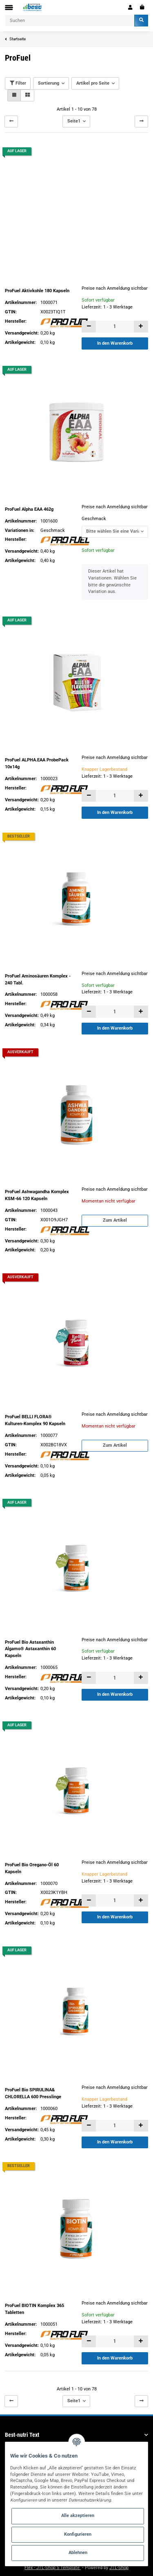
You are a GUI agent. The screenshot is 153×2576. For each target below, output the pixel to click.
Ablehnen (78, 2552)
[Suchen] (70, 20)
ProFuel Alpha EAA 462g (29, 509)
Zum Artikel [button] (115, 1220)
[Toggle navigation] (9, 7)
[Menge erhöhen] (140, 326)
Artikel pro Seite (92, 83)
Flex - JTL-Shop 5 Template (52, 2567)
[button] (130, 7)
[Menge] (115, 326)
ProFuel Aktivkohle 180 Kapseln (37, 290)
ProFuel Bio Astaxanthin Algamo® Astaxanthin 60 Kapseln (30, 1649)
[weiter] (141, 121)
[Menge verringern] (89, 326)
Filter (18, 83)
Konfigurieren (77, 2534)
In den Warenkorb (115, 343)
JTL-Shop (119, 2567)
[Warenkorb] (142, 7)
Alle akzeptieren (77, 2515)
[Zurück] (11, 121)
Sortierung (48, 83)
